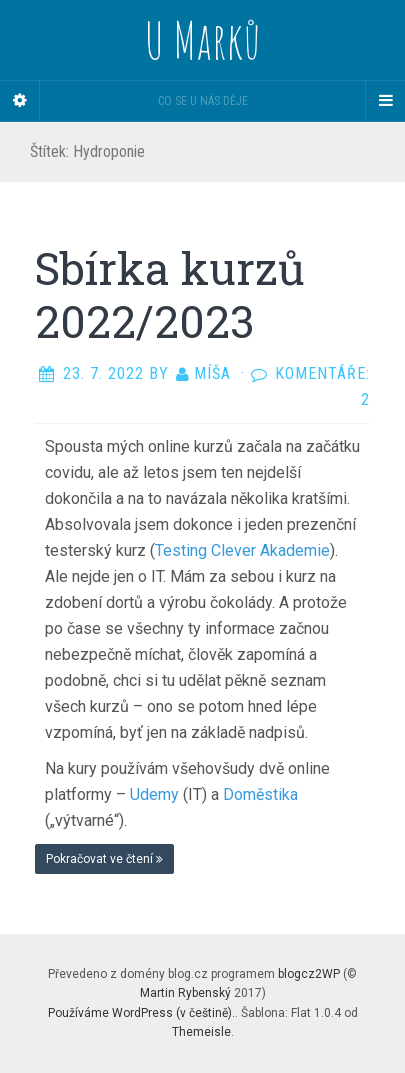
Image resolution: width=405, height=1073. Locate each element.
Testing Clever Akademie (242, 550)
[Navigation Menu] (385, 101)
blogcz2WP (309, 974)
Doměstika (260, 794)
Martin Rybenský (185, 993)
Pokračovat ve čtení (104, 859)
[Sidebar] (20, 101)
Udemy (156, 794)
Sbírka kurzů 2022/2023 (170, 294)
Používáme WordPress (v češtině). (141, 1013)
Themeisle (201, 1032)
